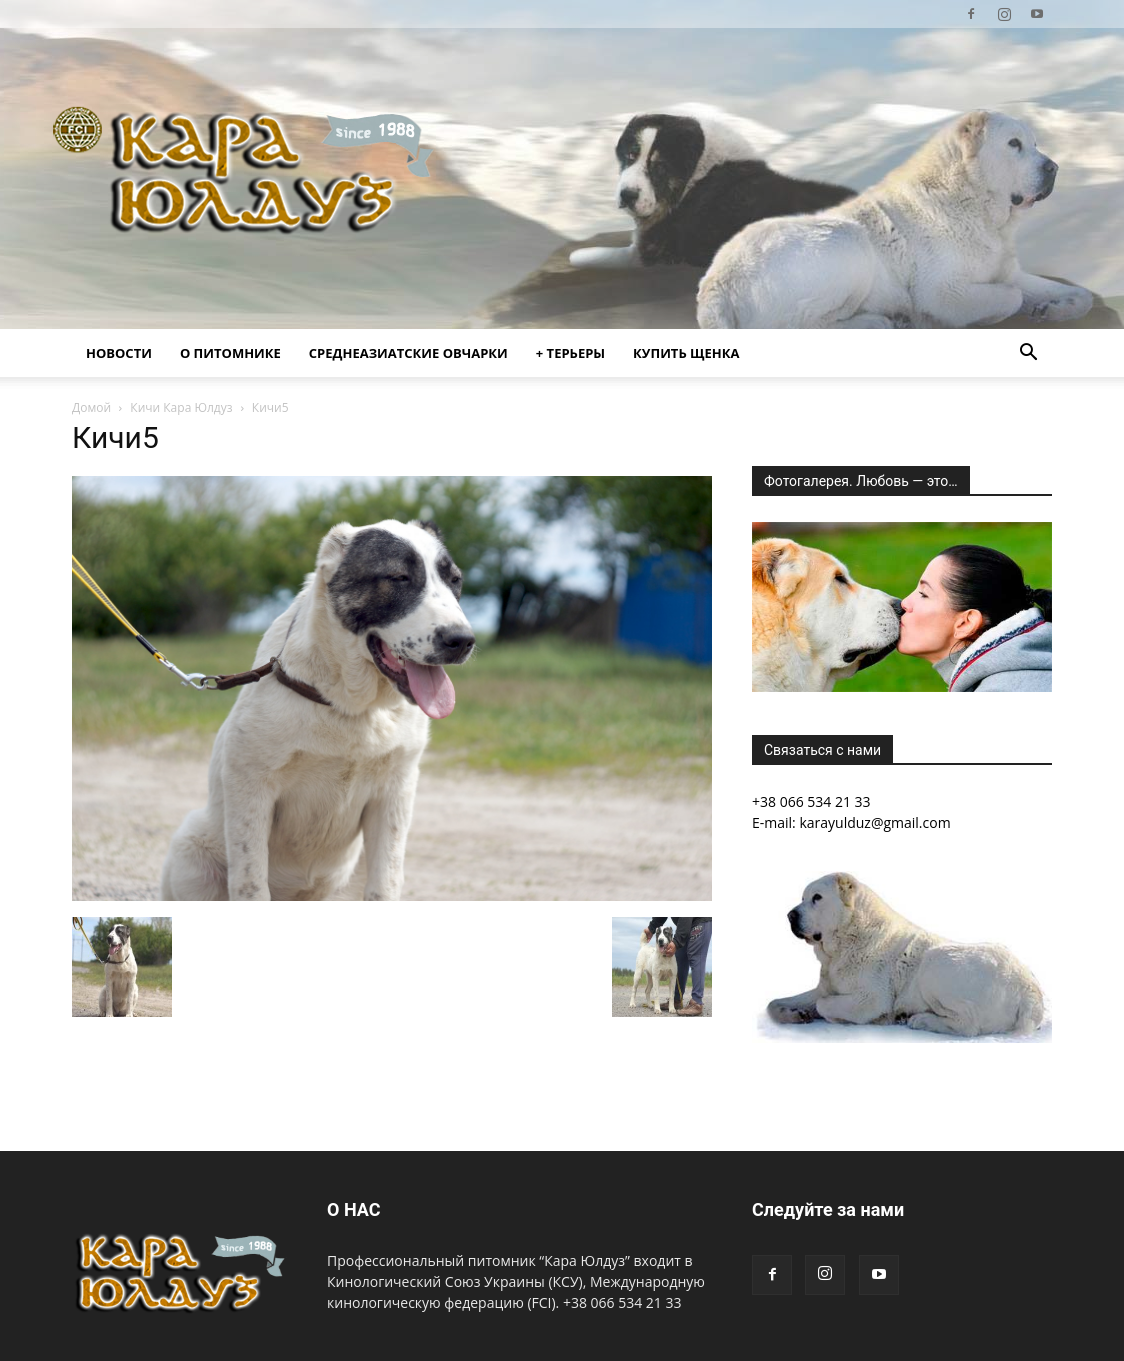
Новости (119, 353)
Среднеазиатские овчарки (408, 353)
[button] (1028, 354)
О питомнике (230, 353)
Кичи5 (115, 437)
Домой (91, 407)
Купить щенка (686, 353)
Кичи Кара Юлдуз (181, 407)
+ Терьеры (570, 353)
